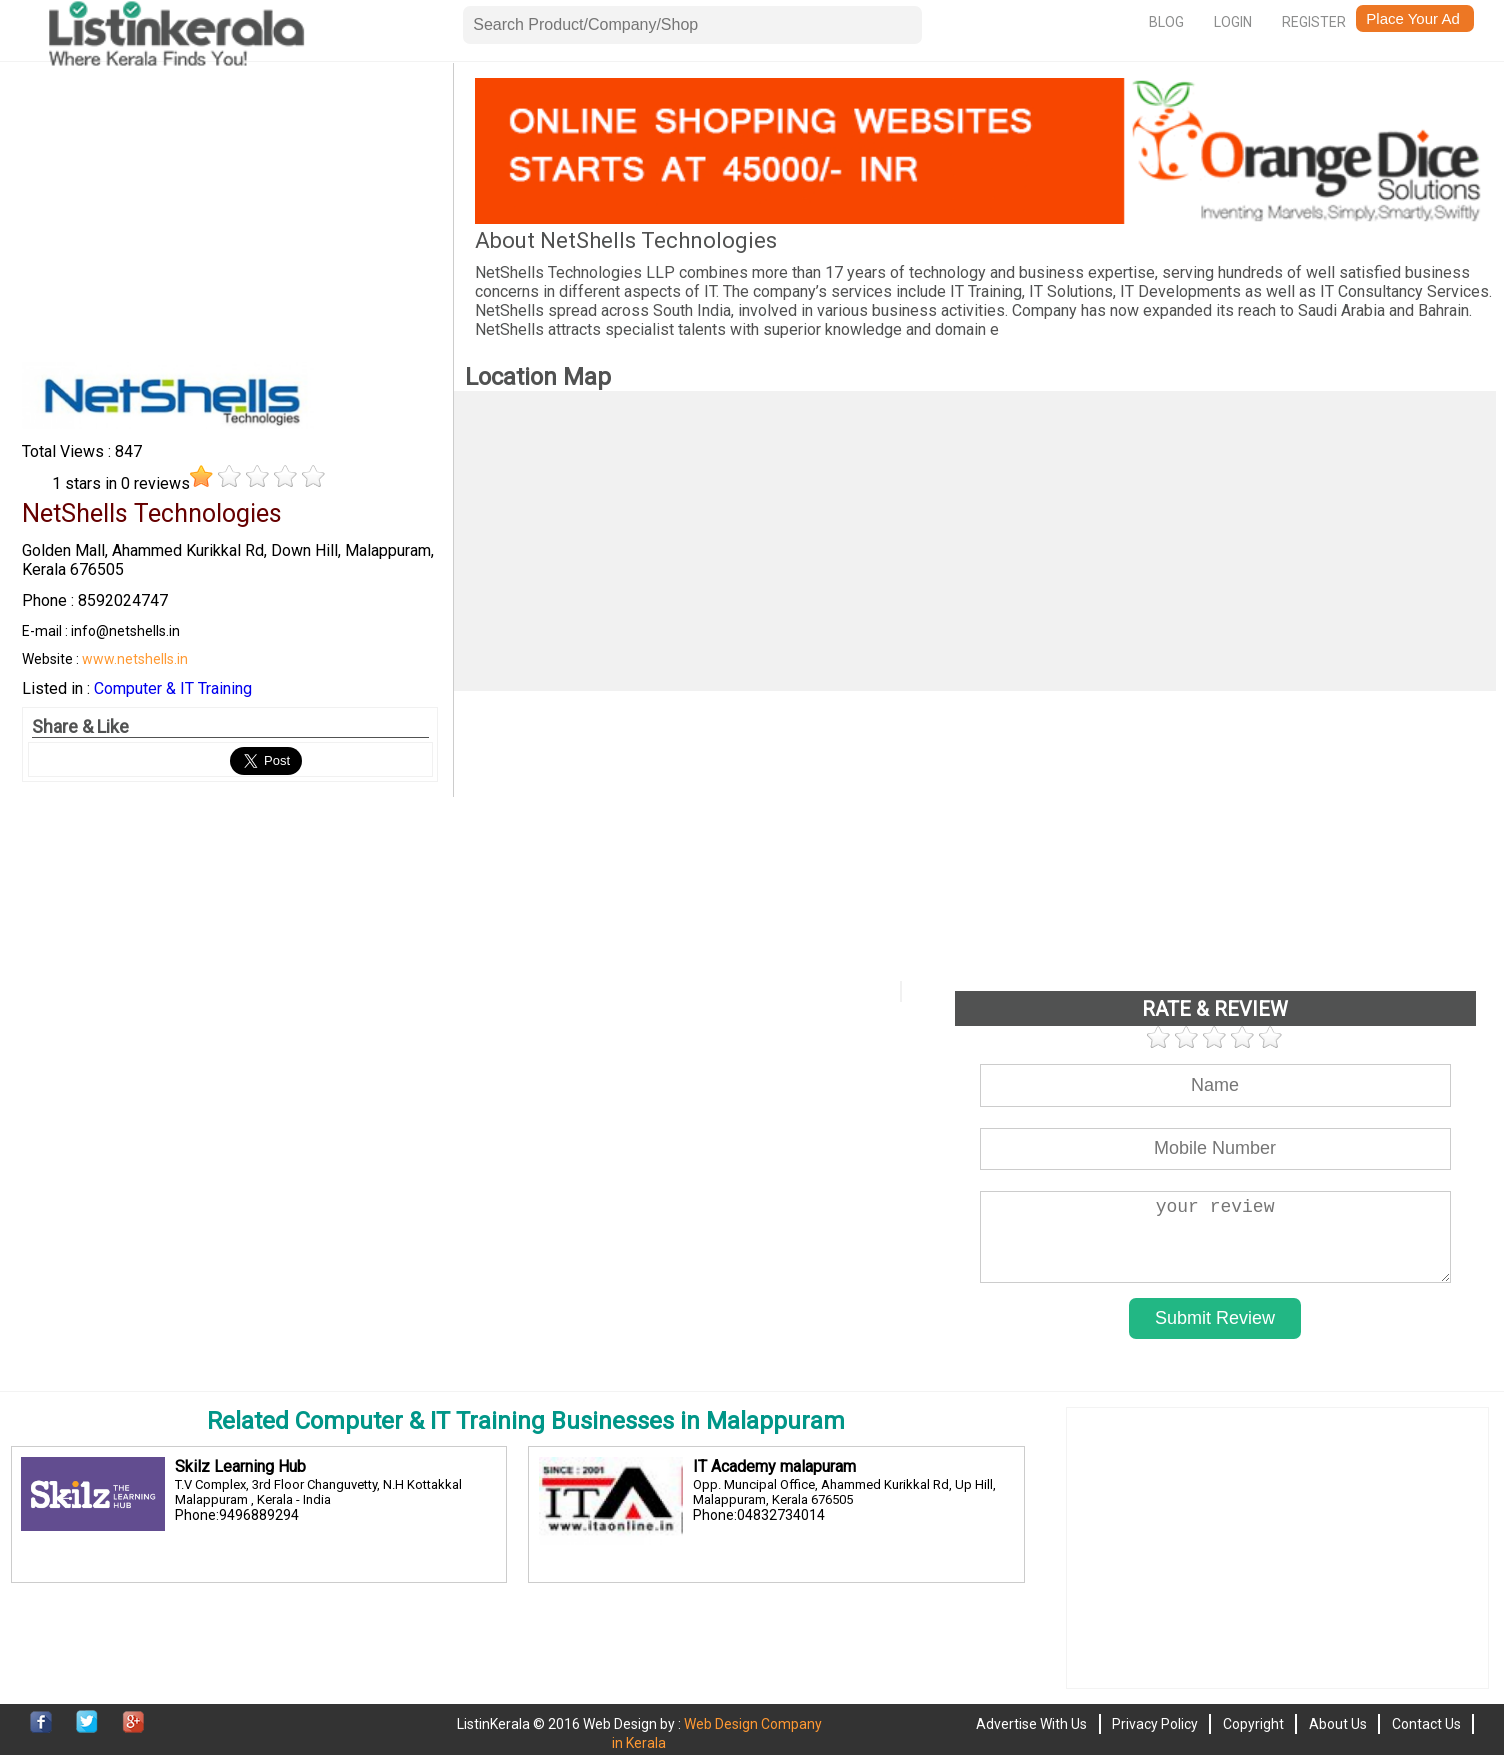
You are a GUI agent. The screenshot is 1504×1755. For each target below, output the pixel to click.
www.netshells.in (135, 659)
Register (1314, 22)
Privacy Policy (1155, 1724)
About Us (1338, 1724)
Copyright (1253, 1724)
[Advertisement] (230, 218)
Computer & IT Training (173, 688)
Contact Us (1426, 1724)
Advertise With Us (1031, 1724)
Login (1233, 22)
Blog (1166, 22)
